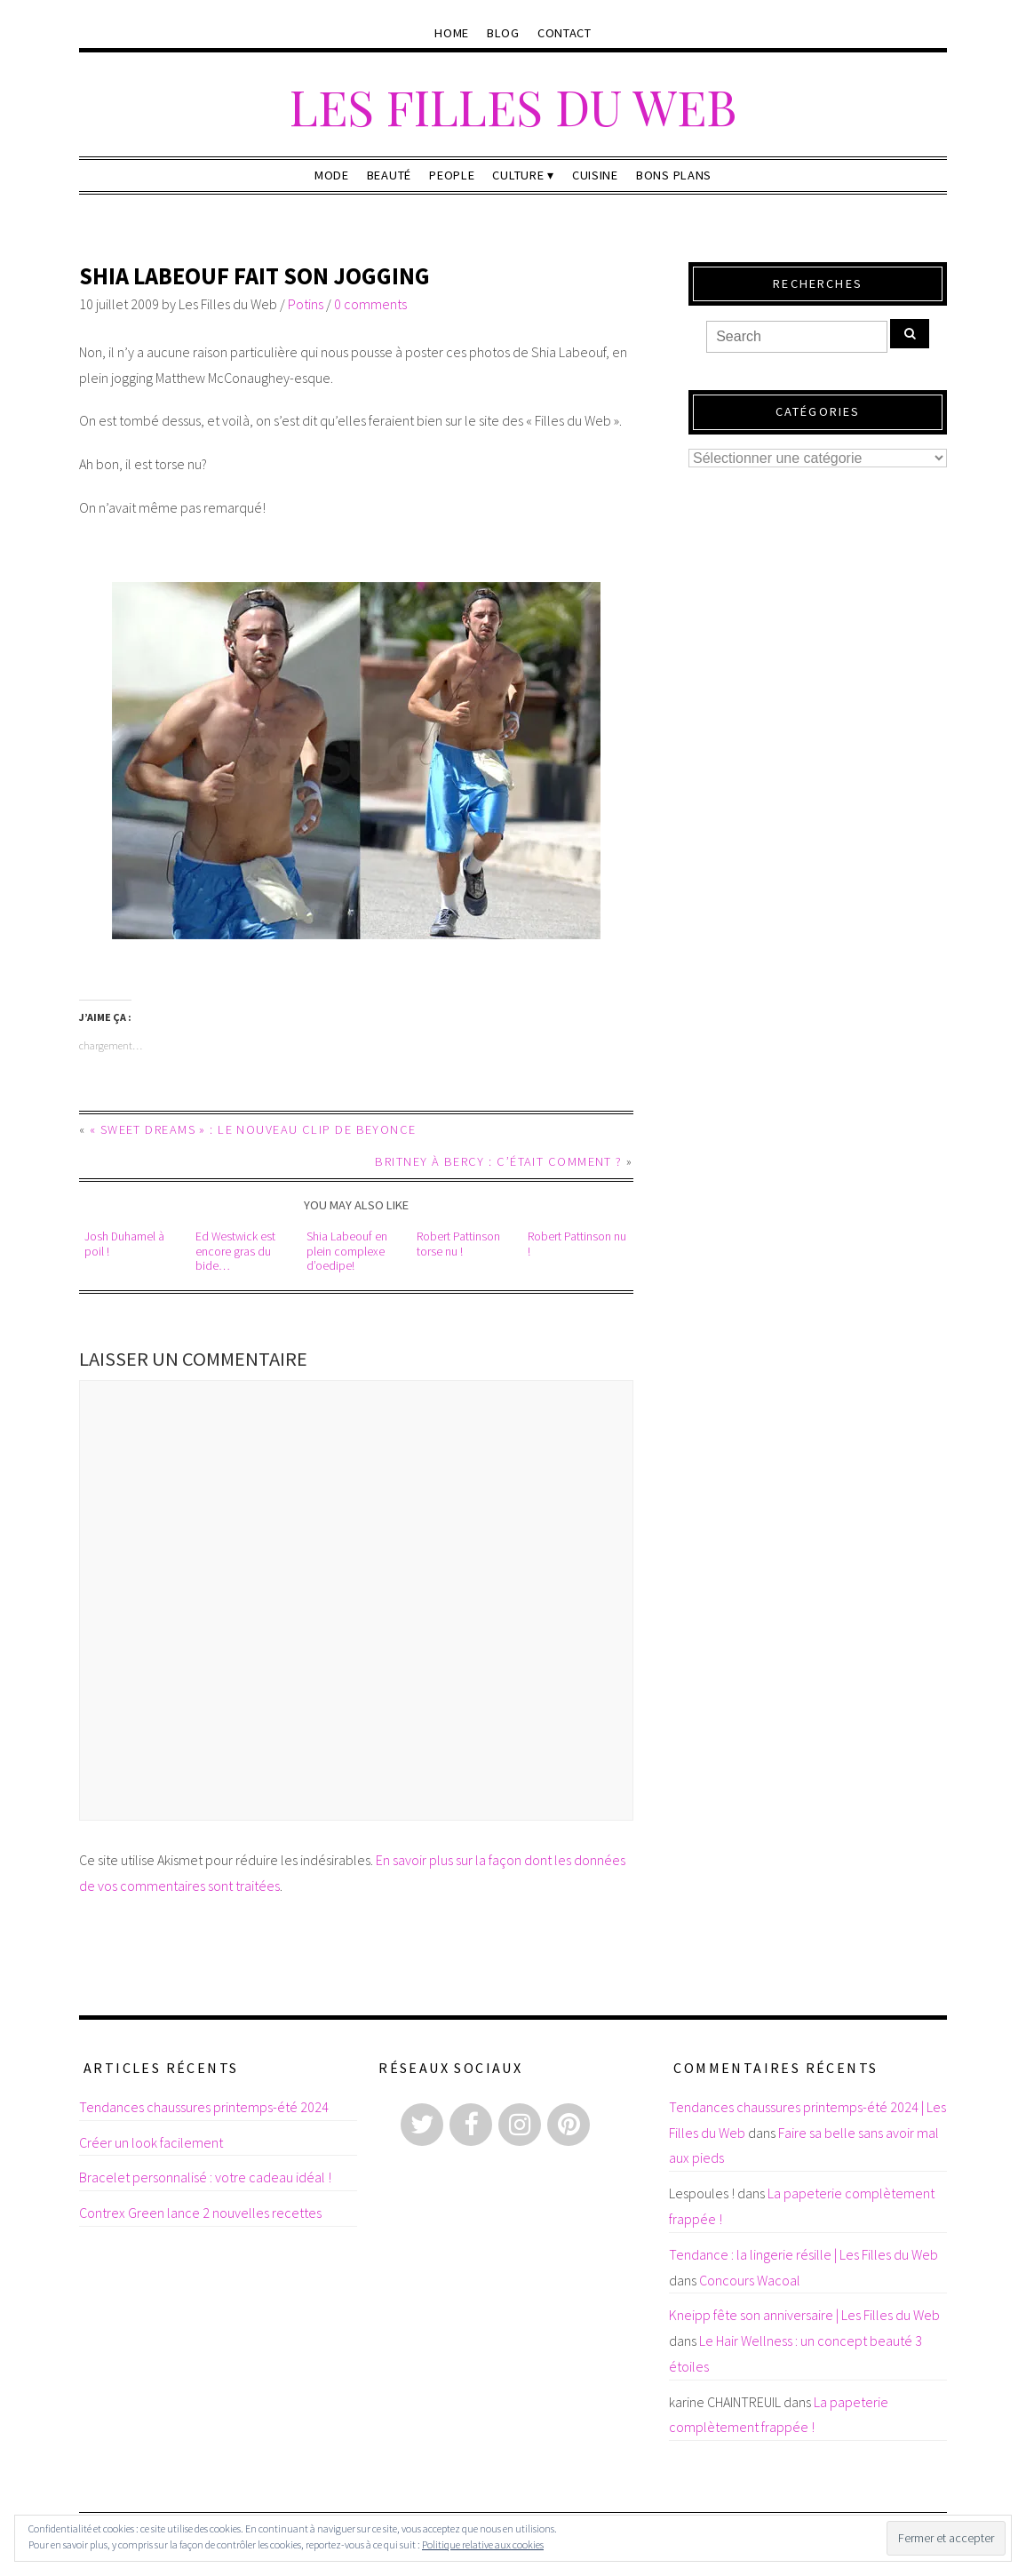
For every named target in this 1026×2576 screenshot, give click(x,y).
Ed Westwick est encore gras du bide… (235, 1251)
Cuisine (595, 175)
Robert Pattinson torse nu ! (458, 1243)
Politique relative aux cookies (483, 2544)
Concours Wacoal (749, 2280)
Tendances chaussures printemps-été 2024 (204, 2107)
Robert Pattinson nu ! (577, 1243)
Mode (331, 175)
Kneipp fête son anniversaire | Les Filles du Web (804, 2315)
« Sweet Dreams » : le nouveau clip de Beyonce (253, 1129)
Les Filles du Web (513, 106)
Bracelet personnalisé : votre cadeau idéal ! (205, 2177)
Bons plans (674, 175)
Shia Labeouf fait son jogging (254, 276)
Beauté (389, 175)
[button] (356, 760)
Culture (518, 175)
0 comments (370, 304)
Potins (305, 304)
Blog (503, 33)
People (451, 175)
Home (451, 33)
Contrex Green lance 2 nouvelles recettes (200, 2212)
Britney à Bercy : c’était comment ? (498, 1161)
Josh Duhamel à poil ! (124, 1243)
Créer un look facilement (151, 2142)
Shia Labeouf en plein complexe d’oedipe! (346, 1251)
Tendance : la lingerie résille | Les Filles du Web (803, 2254)
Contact (564, 33)
